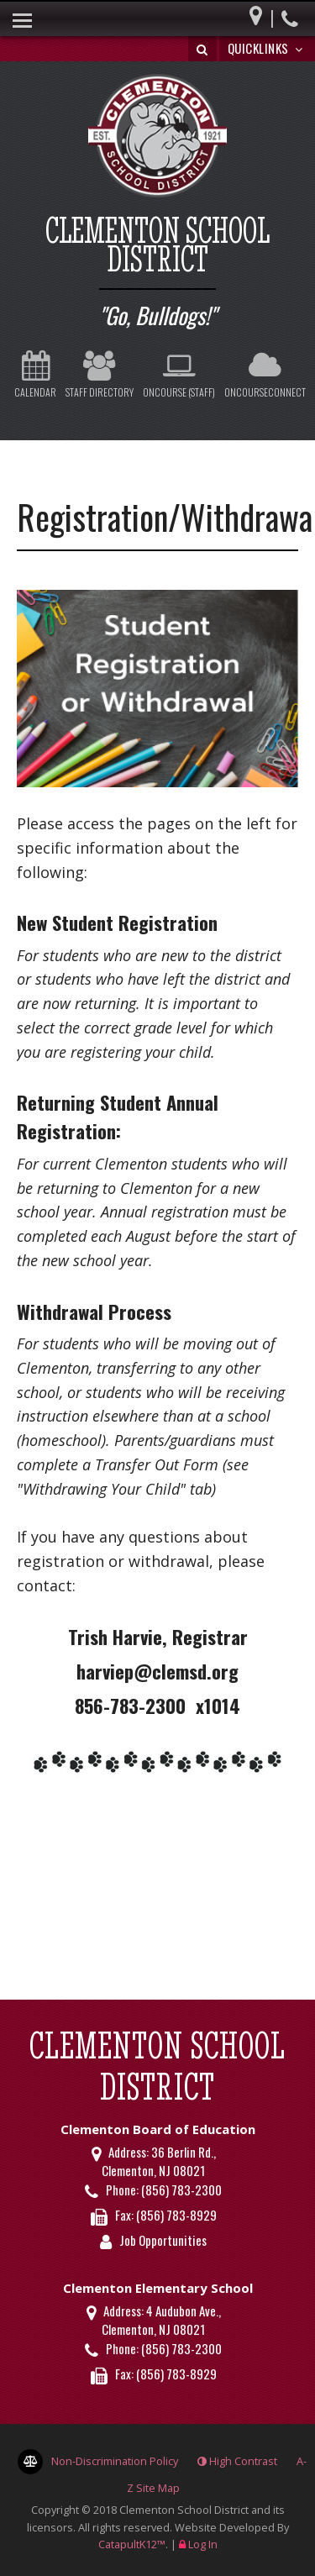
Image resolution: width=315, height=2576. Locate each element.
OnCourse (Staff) (179, 374)
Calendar (35, 374)
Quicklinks (267, 48)
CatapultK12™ (131, 2544)
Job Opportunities (163, 2240)
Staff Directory (100, 374)
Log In (203, 2544)
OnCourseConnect (265, 374)
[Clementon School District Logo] (157, 138)
